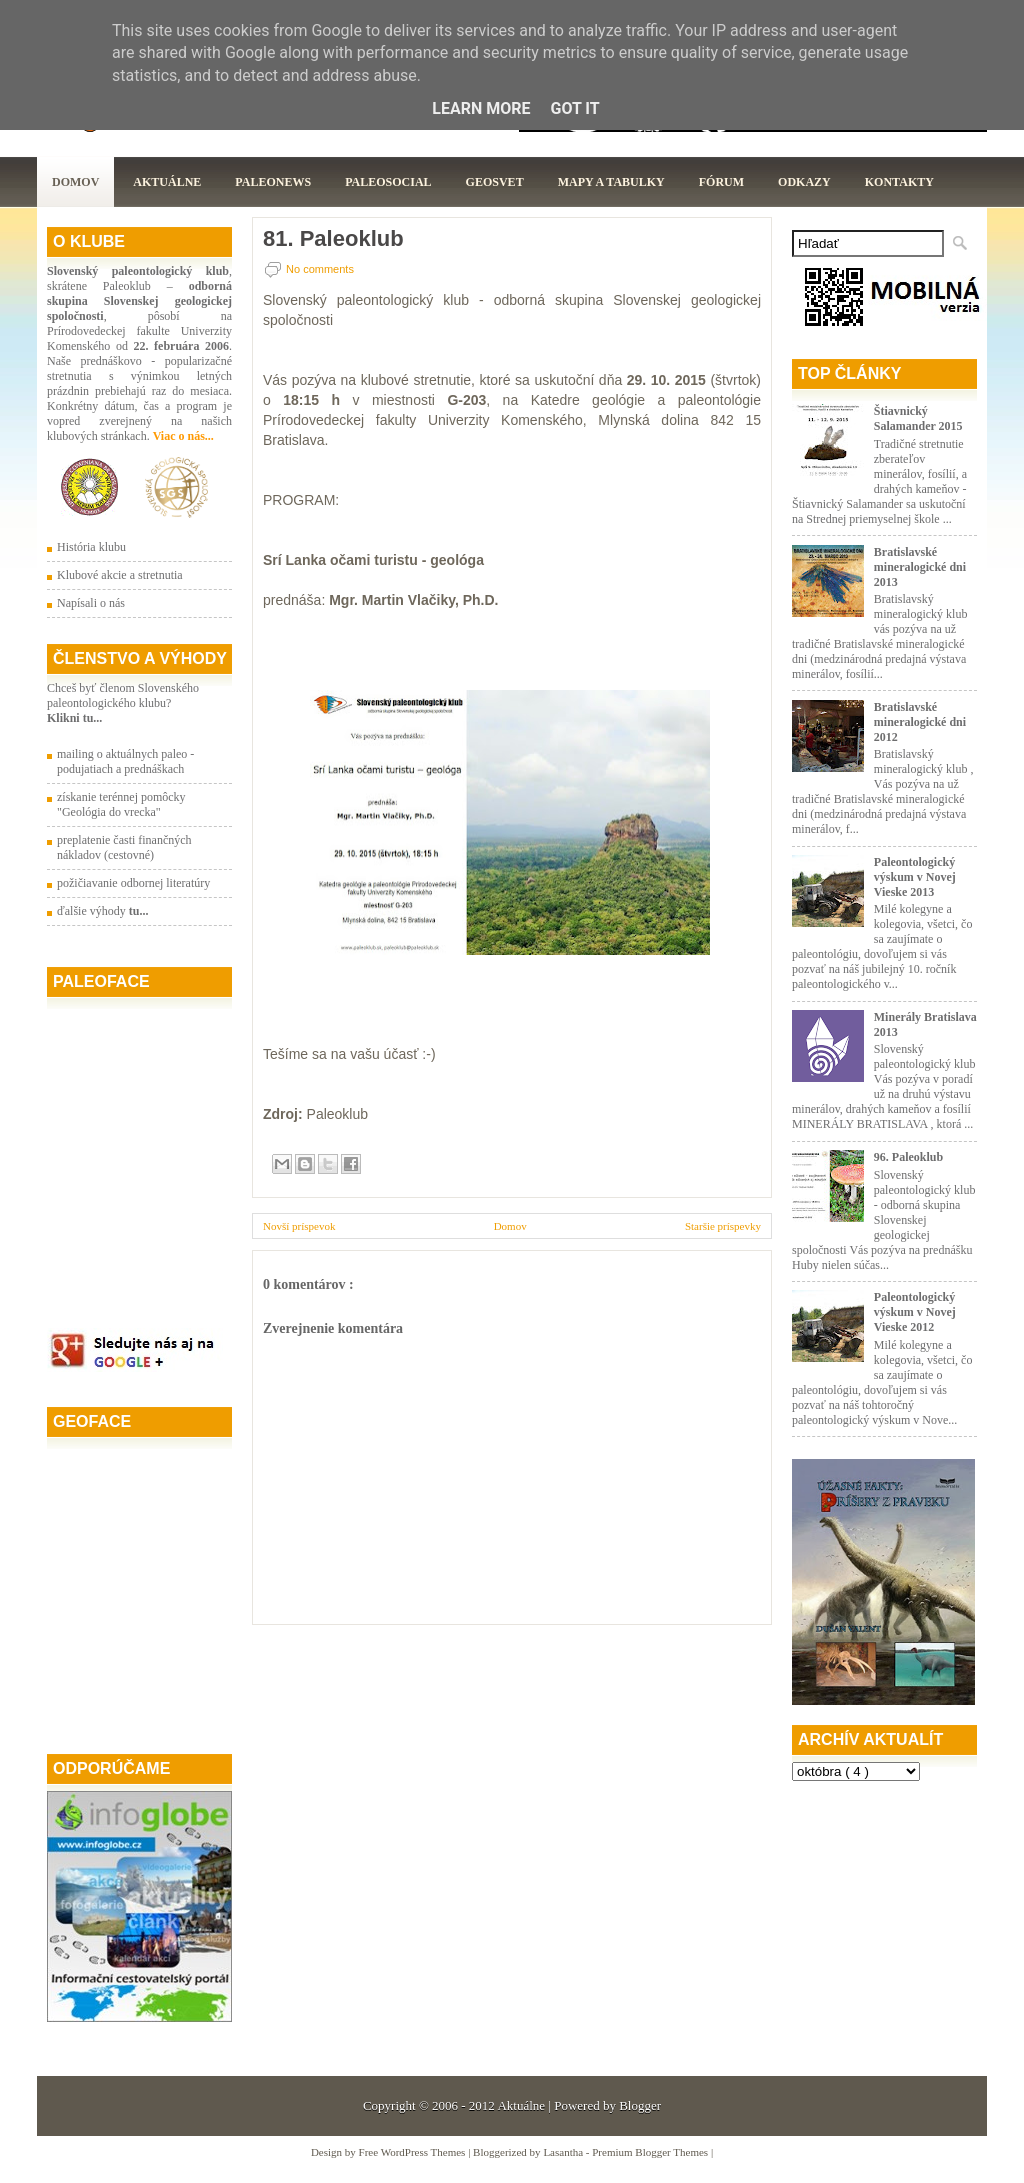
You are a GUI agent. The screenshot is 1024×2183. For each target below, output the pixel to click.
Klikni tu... (74, 718)
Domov (75, 182)
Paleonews (273, 182)
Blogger (640, 2105)
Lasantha (564, 2152)
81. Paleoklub (333, 239)
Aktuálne (167, 182)
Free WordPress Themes (414, 2152)
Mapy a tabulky (611, 182)
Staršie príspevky (723, 1226)
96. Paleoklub (908, 1157)
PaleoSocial (388, 182)
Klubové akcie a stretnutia (120, 575)
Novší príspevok (299, 1226)
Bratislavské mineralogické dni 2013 (920, 567)
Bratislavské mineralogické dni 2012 (920, 722)
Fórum (721, 182)
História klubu (91, 547)
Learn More (481, 108)
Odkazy (804, 182)
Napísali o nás (91, 603)
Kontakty (899, 182)
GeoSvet (495, 182)
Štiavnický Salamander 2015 (918, 418)
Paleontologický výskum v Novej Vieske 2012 (915, 1312)
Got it (574, 108)
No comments (320, 269)
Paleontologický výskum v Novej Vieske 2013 (915, 877)
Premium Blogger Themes (651, 2152)
